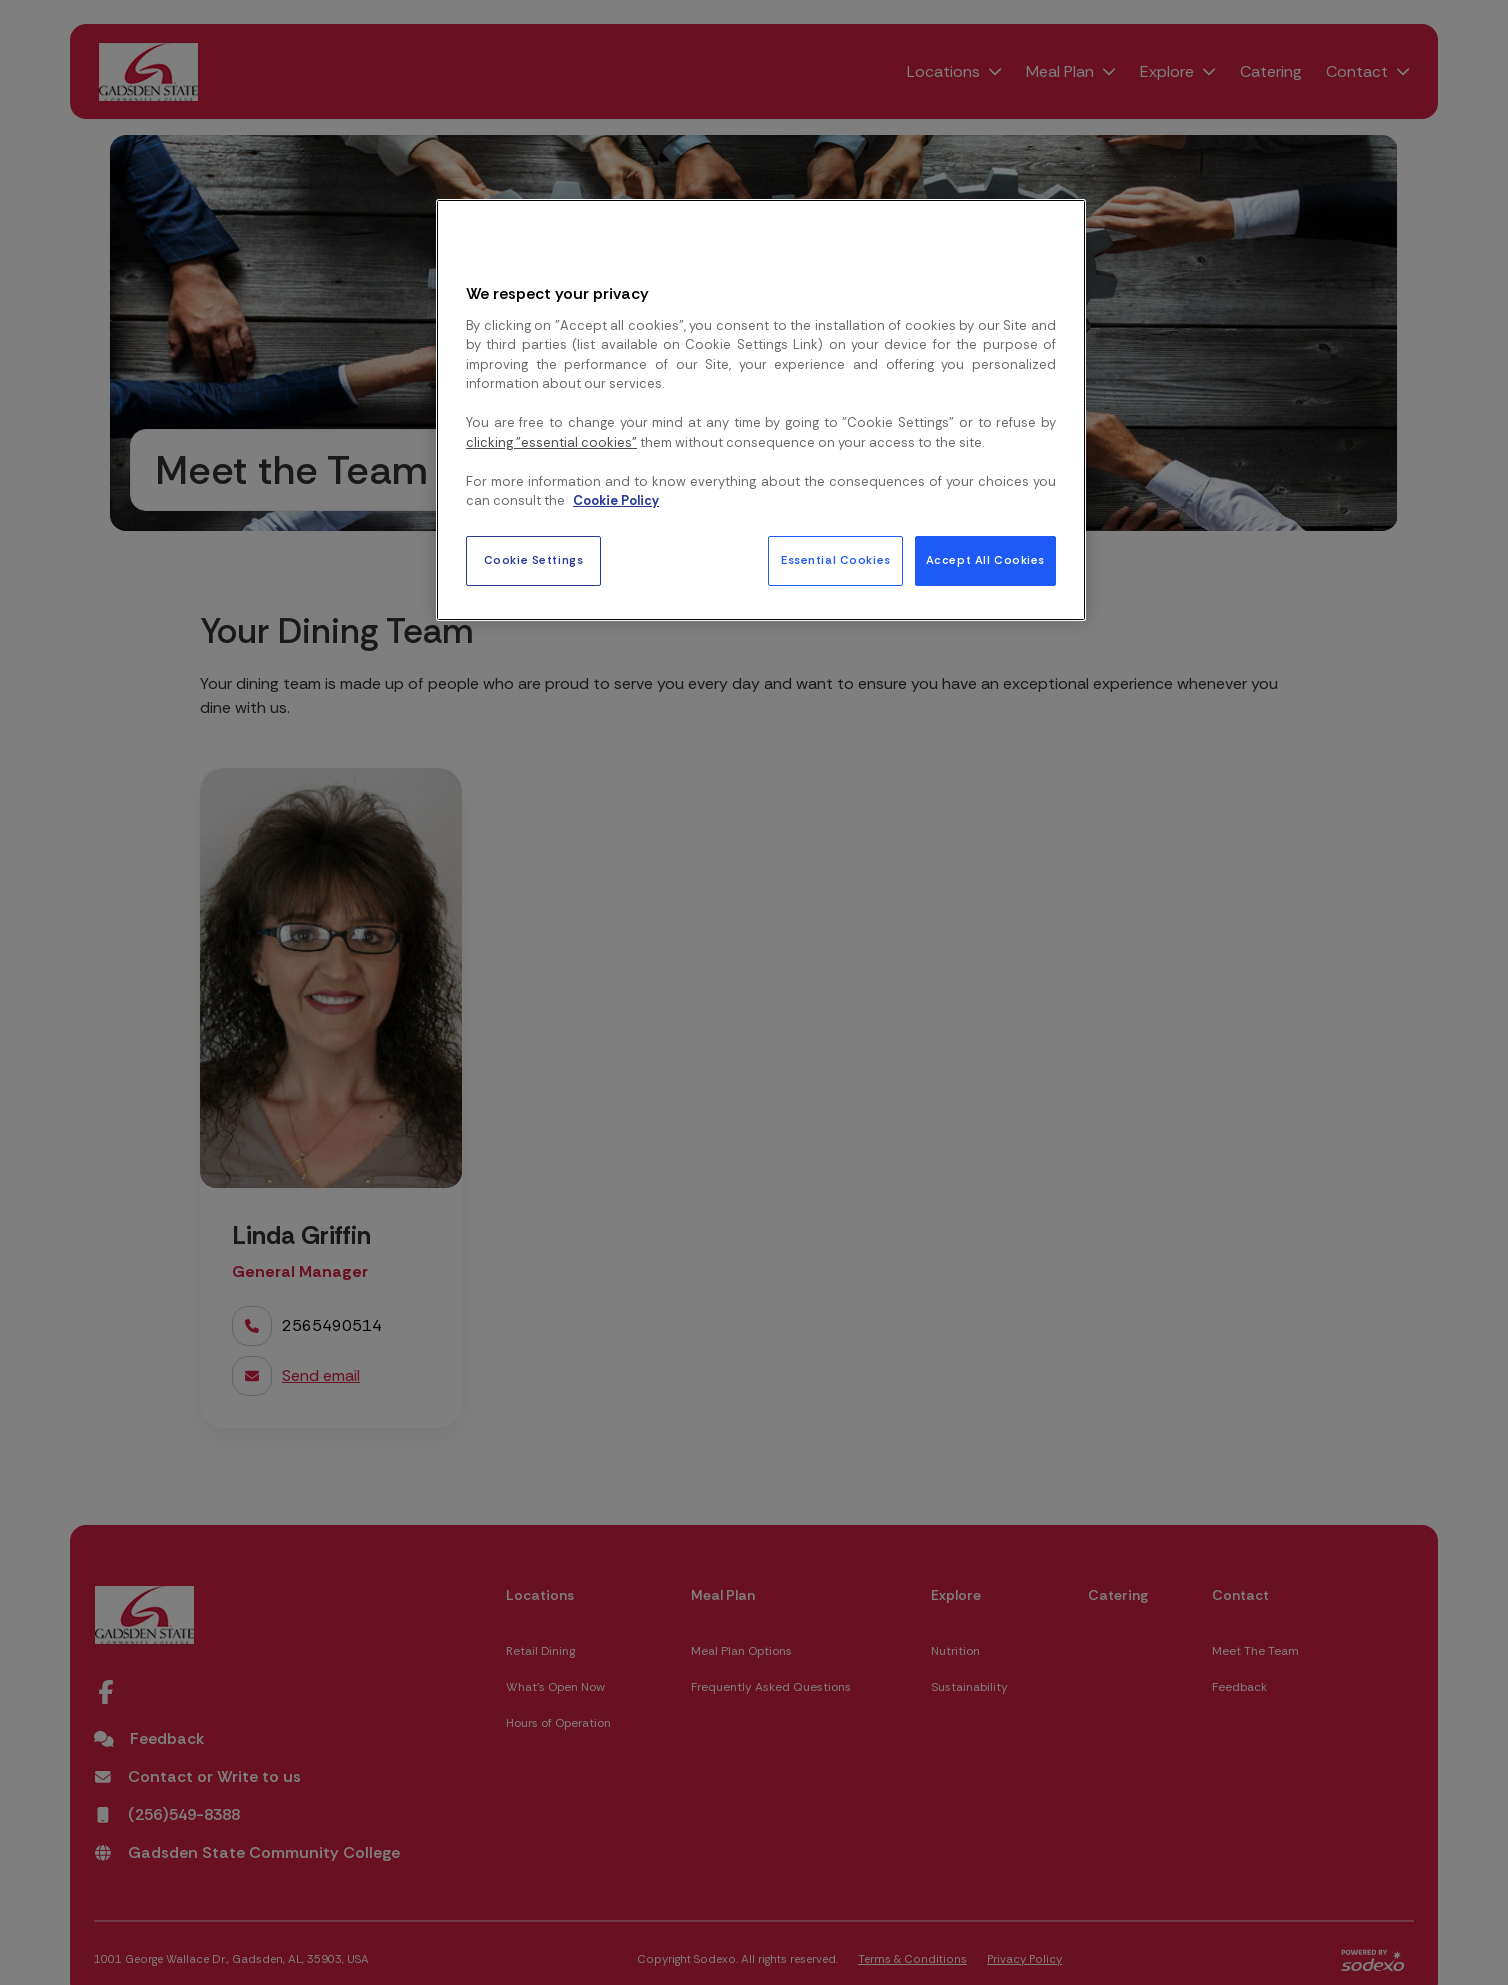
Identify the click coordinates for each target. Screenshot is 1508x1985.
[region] (761, 410)
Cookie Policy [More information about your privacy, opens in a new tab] (616, 500)
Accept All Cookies (985, 560)
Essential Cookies (836, 560)
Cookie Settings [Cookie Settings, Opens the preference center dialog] (534, 560)
